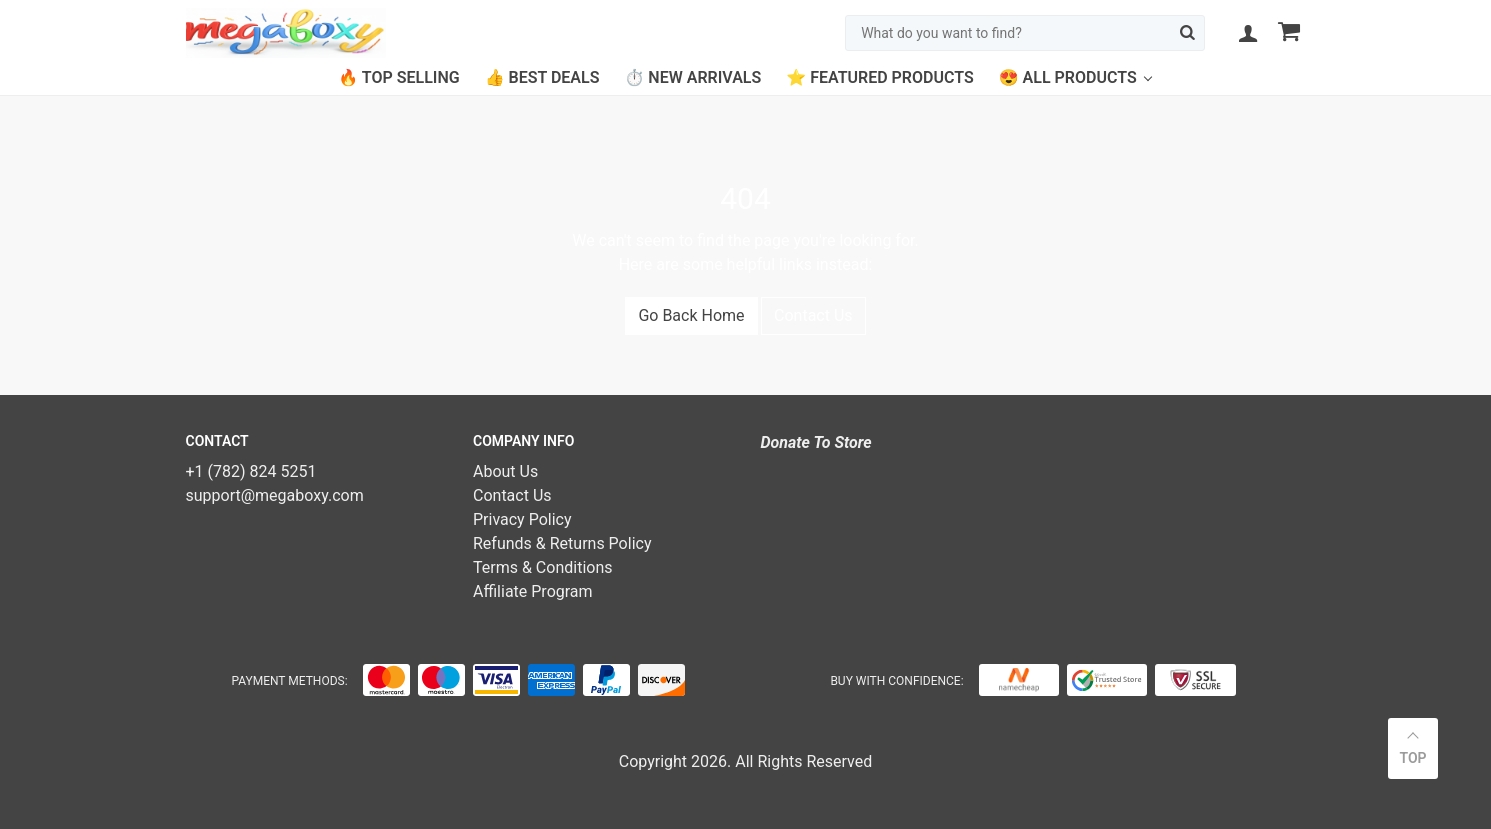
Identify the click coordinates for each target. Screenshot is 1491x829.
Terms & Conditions (543, 567)
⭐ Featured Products (879, 77)
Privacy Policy (522, 519)
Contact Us (813, 315)
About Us (505, 471)
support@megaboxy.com (275, 495)
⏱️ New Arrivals (692, 77)
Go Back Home (691, 315)
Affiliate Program (533, 591)
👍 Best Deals (542, 77)
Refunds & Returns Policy (562, 543)
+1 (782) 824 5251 (251, 471)
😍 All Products (1068, 77)
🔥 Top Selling (398, 77)
